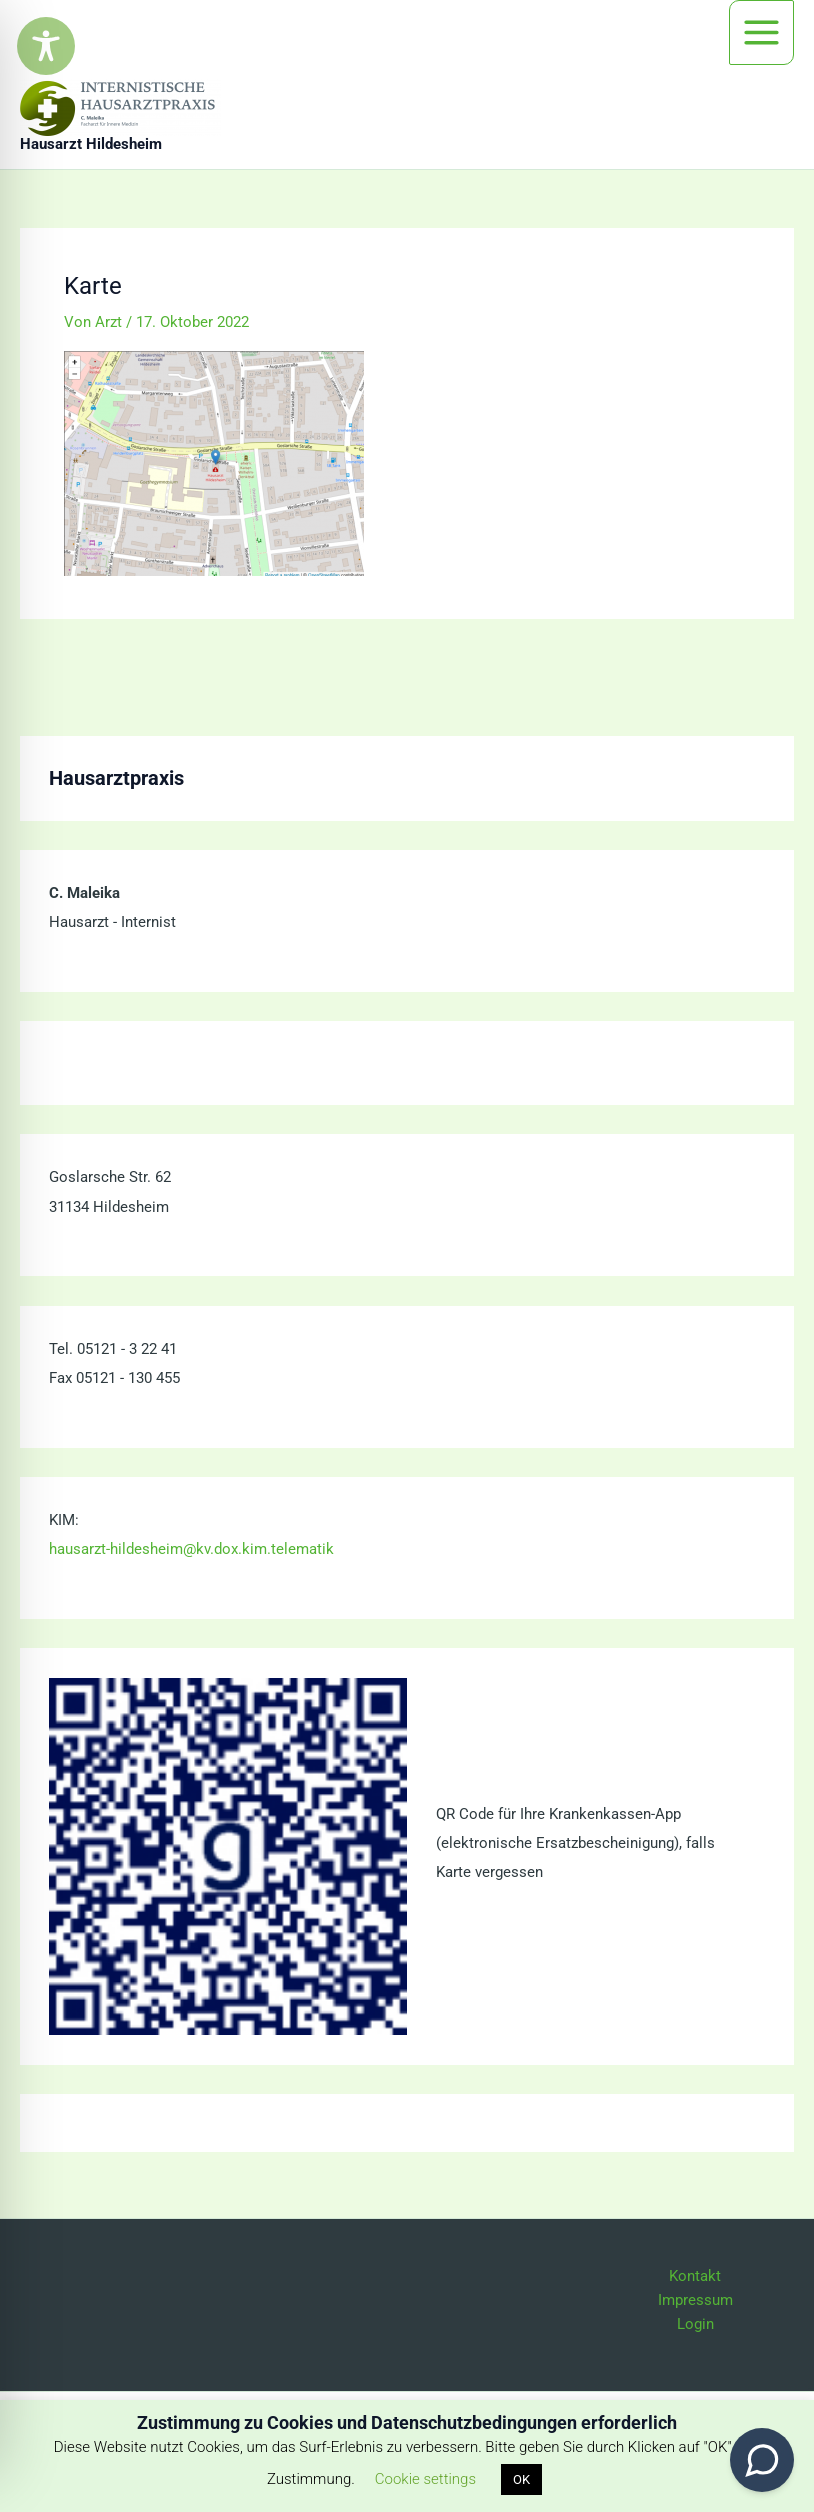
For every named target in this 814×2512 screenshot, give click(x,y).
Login (695, 2324)
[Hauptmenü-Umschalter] (761, 32)
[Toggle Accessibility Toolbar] (46, 46)
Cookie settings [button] (425, 2479)
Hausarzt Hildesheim (91, 144)
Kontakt (695, 2276)
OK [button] (521, 2479)
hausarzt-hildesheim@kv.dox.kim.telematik (191, 1549)
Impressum (695, 2300)
